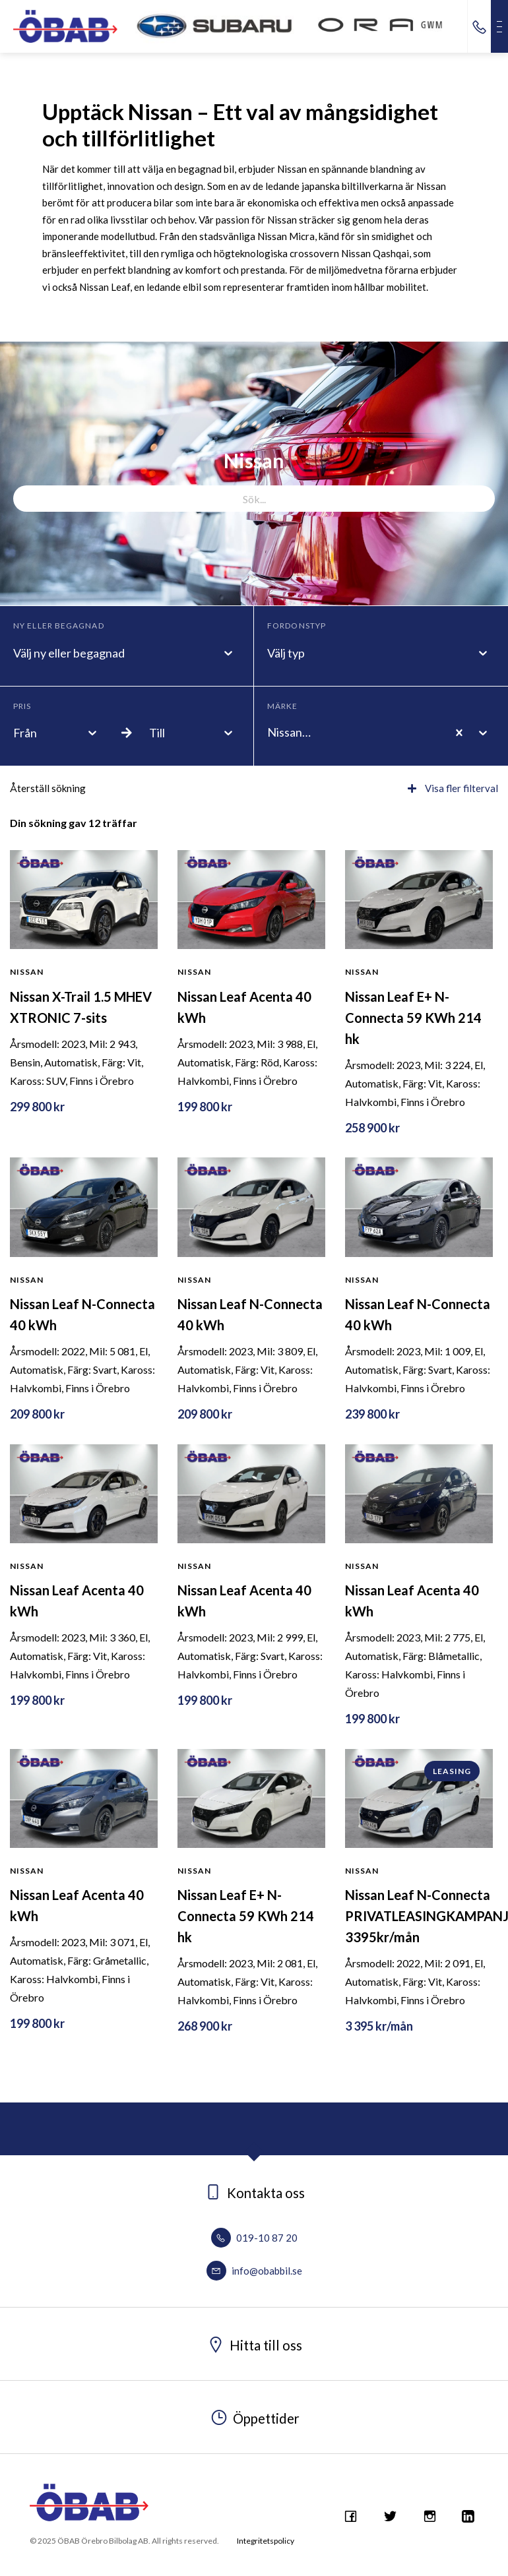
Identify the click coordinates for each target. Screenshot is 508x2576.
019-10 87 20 (254, 2238)
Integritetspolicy (265, 2541)
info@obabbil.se (254, 2271)
